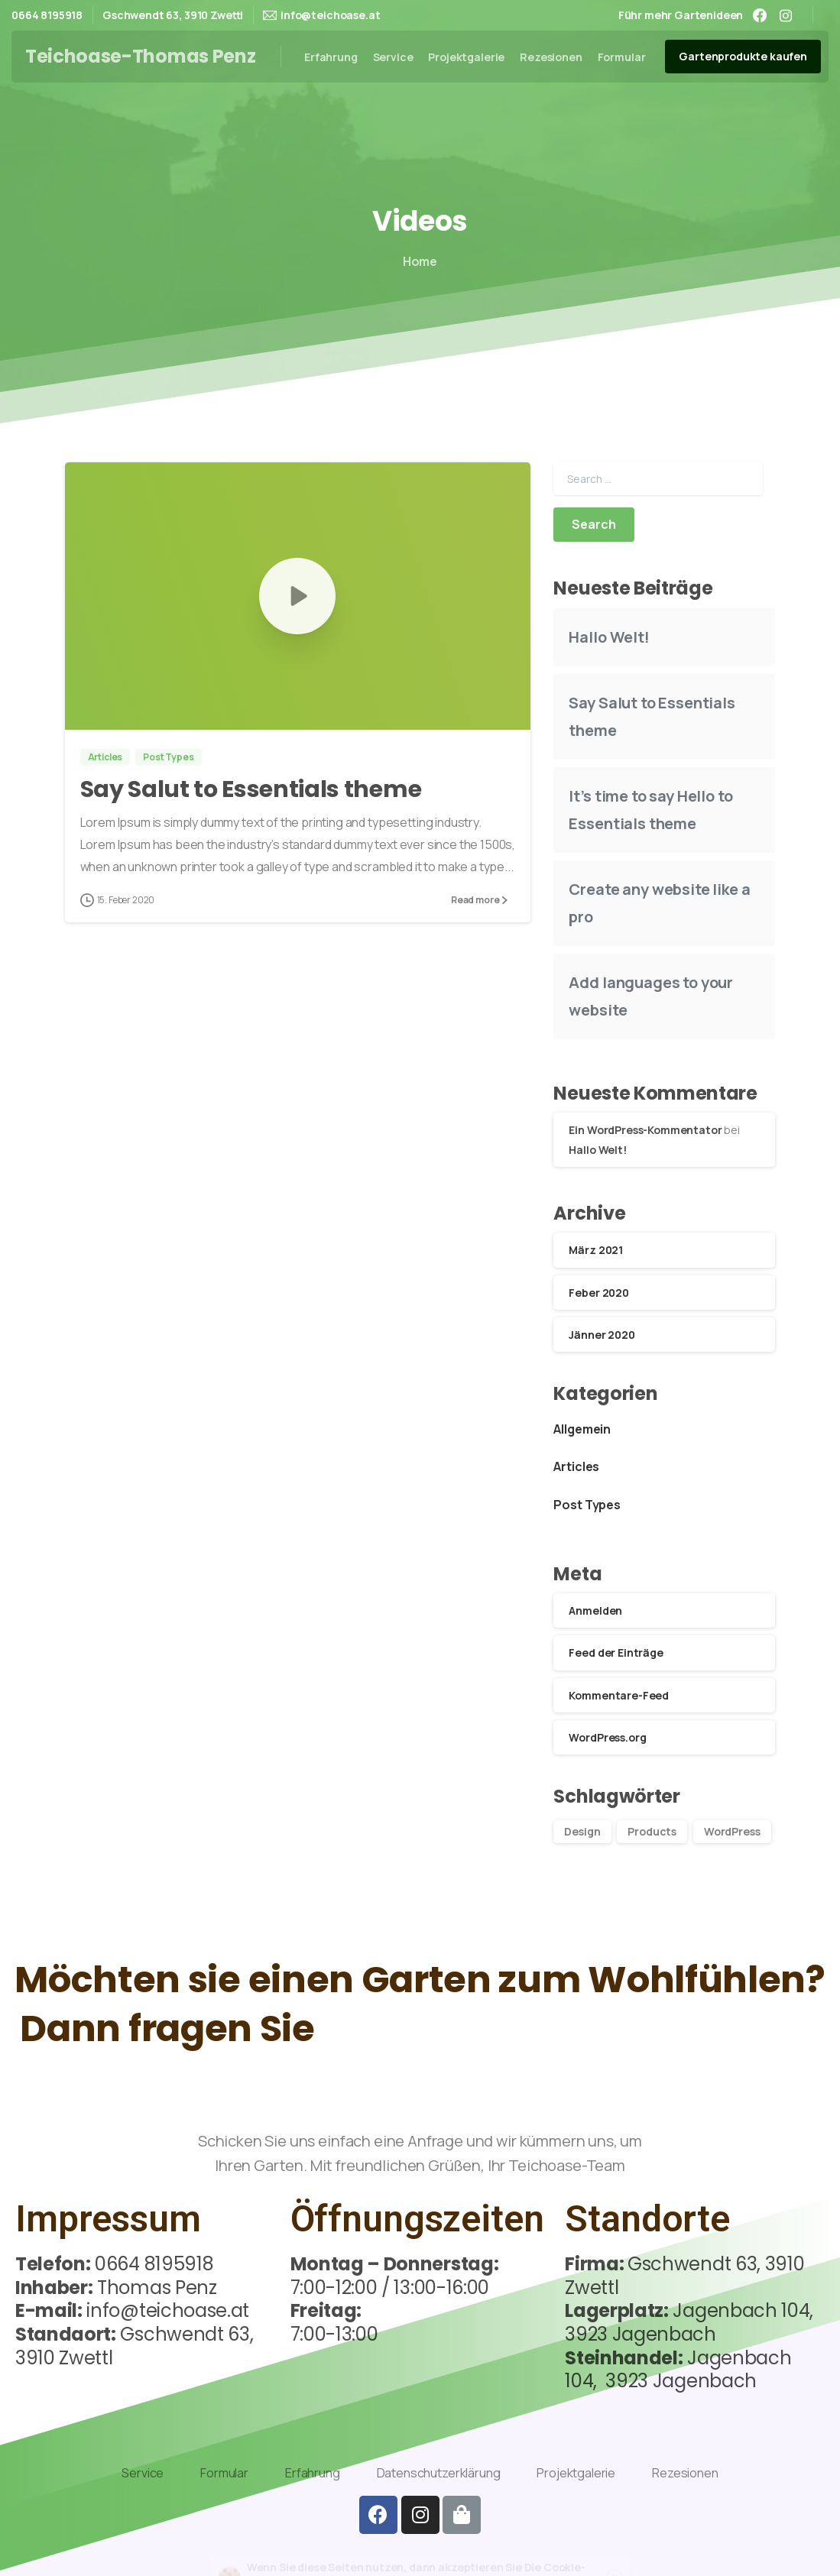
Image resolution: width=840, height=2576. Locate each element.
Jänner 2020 (601, 1334)
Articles (576, 1466)
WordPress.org (607, 1737)
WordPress (732, 1831)
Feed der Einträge (616, 1652)
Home (411, 261)
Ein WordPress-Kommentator (645, 1130)
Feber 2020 (598, 1292)
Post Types (586, 1504)
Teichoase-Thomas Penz (140, 56)
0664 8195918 (47, 15)
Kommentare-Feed (619, 1695)
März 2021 (596, 1250)
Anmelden (595, 1610)
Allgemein (582, 1429)
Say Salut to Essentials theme (251, 851)
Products (652, 1831)
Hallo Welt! (609, 637)
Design (582, 1831)
